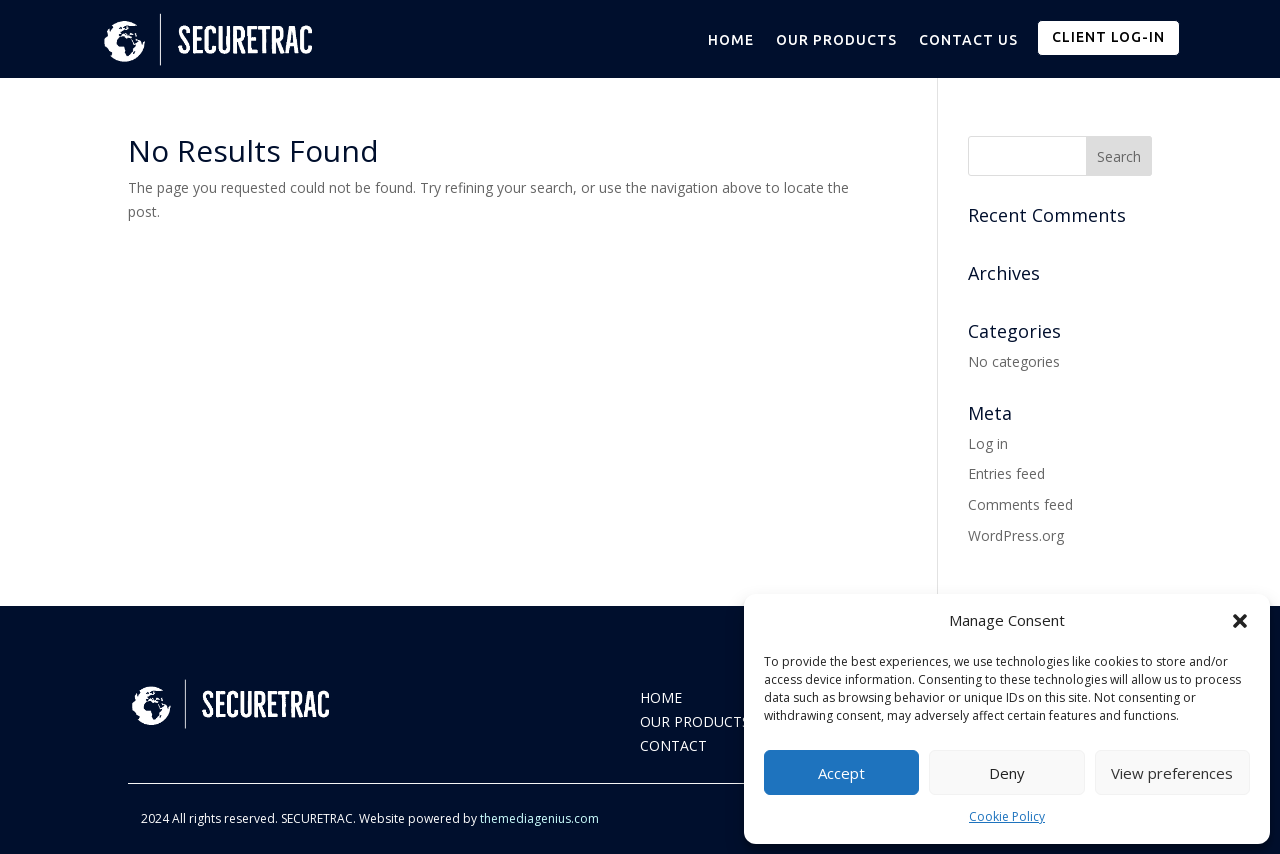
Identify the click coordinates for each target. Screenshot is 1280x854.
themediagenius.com (539, 818)
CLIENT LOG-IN (1108, 37)
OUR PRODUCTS (836, 40)
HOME (731, 40)
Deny (1007, 773)
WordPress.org (1016, 535)
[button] (1240, 621)
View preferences (1172, 773)
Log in (988, 443)
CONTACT (673, 745)
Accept (841, 773)
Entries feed (1006, 473)
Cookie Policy (1007, 816)
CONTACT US (968, 40)
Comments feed (1020, 504)
